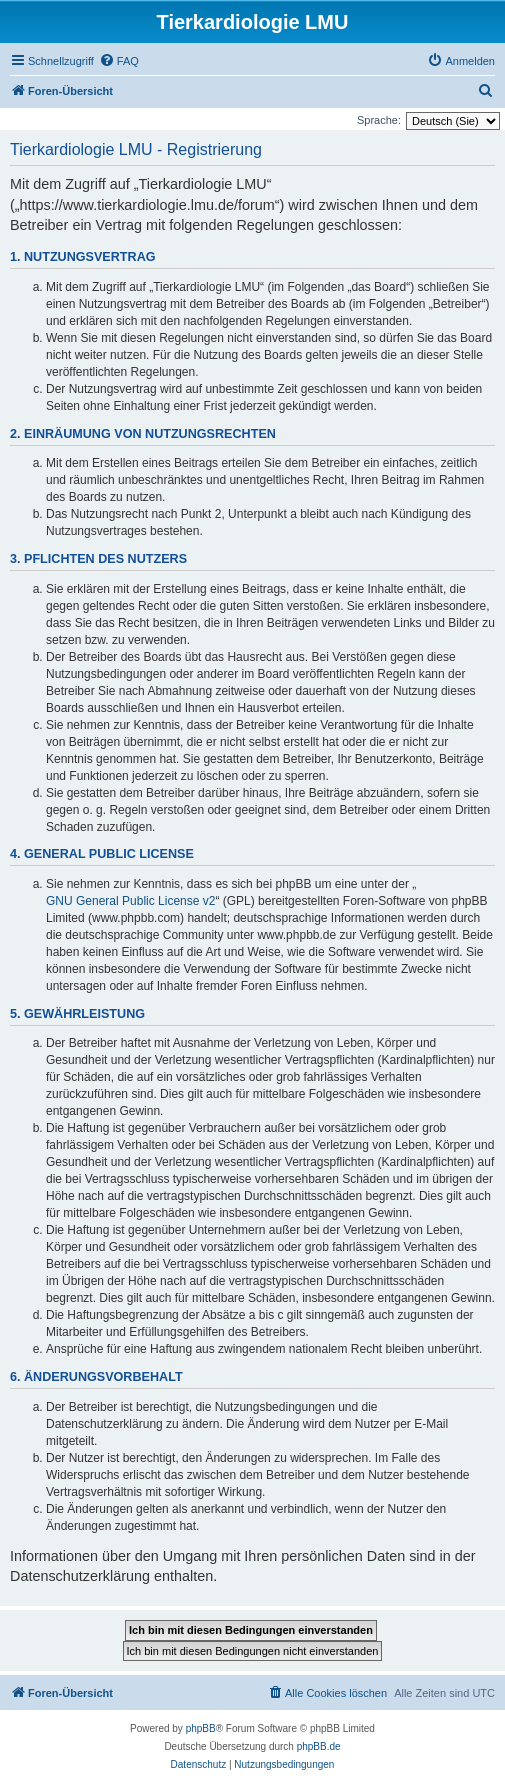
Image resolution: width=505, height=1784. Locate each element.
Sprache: (379, 120)
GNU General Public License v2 (130, 901)
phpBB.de (319, 1746)
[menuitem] (119, 61)
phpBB (201, 1728)
